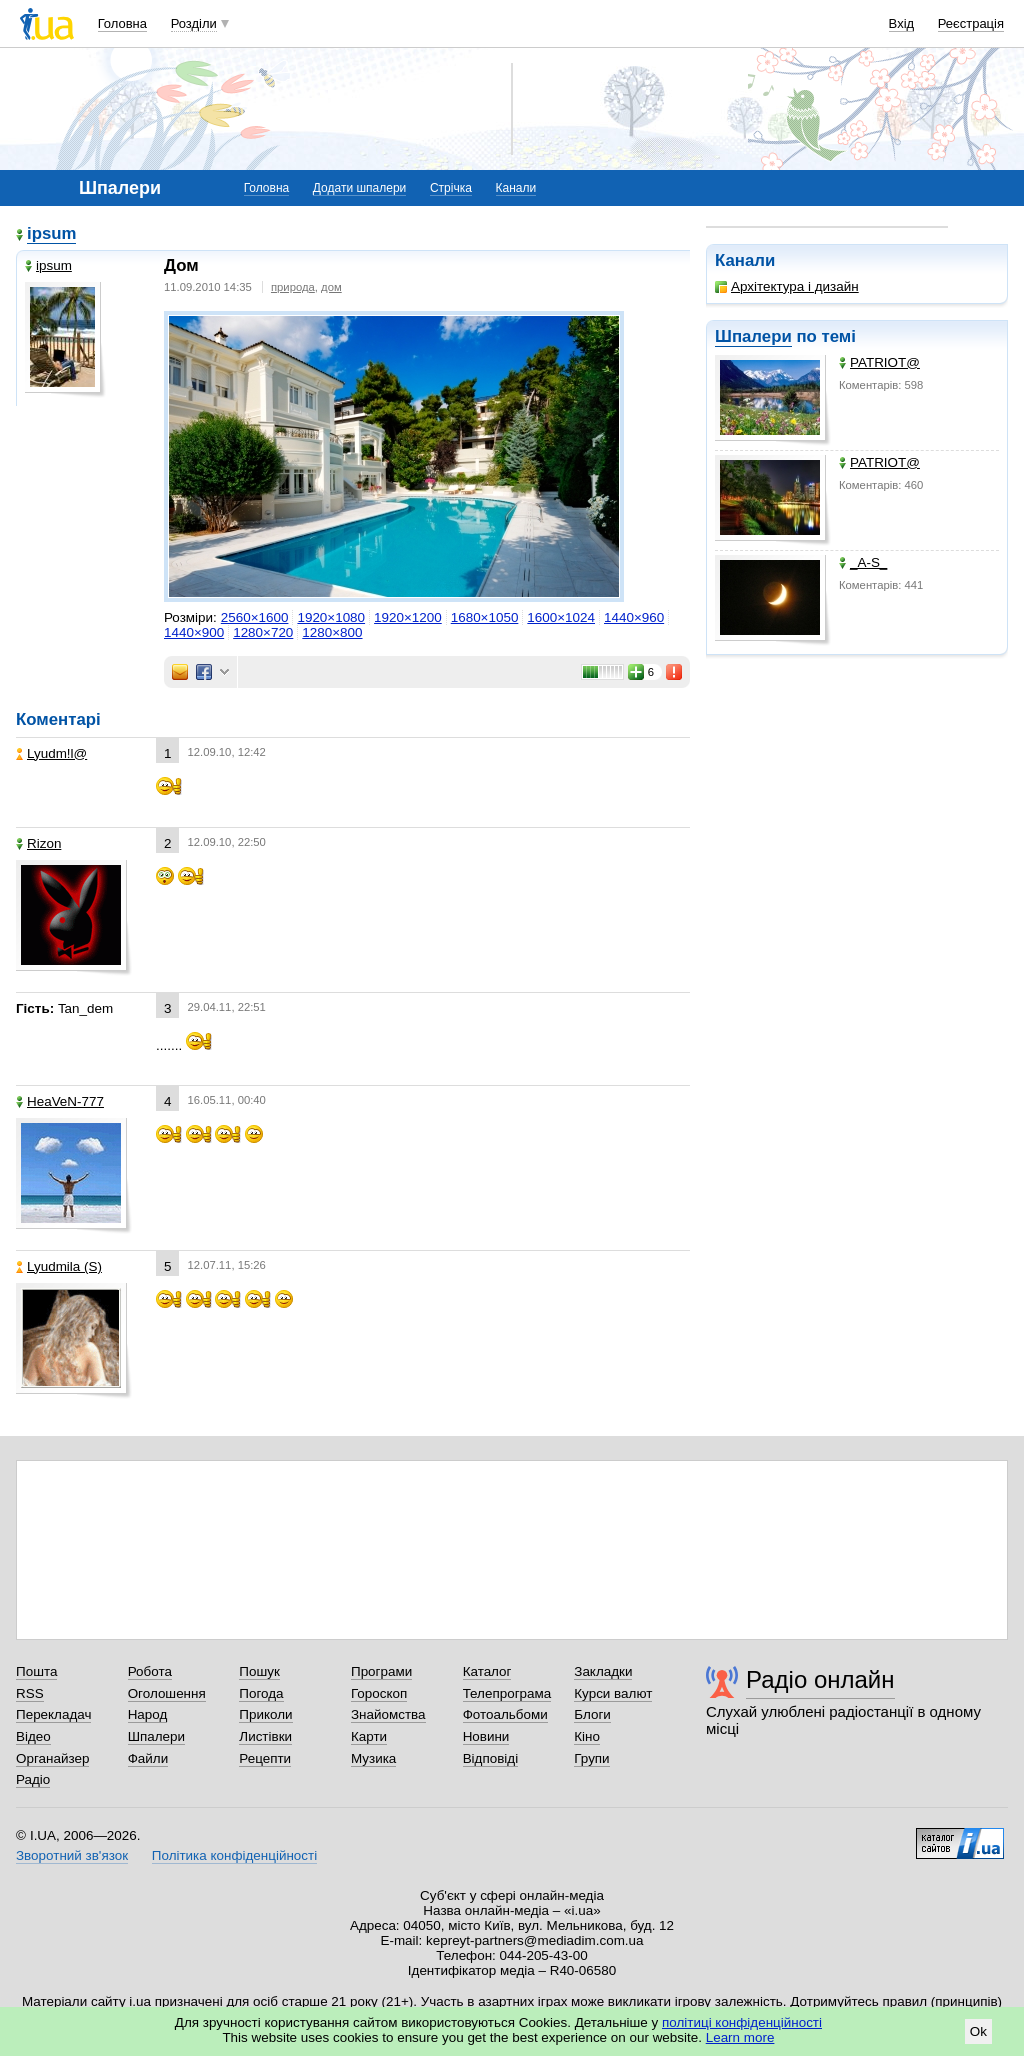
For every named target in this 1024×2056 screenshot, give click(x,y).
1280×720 (263, 632)
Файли (148, 1758)
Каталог (487, 1671)
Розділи (194, 23)
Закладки (603, 1671)
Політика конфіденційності (234, 1855)
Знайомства (388, 1714)
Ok (978, 2031)
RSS (30, 1693)
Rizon (38, 843)
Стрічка (451, 188)
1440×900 (194, 632)
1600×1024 (561, 617)
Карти (369, 1736)
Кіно (587, 1736)
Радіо (33, 1779)
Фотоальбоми (505, 1714)
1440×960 (634, 617)
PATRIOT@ (879, 362)
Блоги (592, 1714)
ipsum (51, 233)
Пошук (259, 1671)
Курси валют (613, 1693)
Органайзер (52, 1758)
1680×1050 (485, 617)
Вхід (902, 23)
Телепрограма (507, 1693)
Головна (122, 23)
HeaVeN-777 (60, 1101)
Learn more (740, 2037)
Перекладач (53, 1714)
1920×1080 (331, 617)
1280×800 (332, 632)
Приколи (265, 1714)
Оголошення (167, 1693)
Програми (381, 1671)
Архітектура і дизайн (787, 286)
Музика (373, 1758)
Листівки (265, 1736)
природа (293, 287)
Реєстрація (971, 23)
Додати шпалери (359, 188)
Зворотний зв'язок (72, 1855)
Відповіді (491, 1758)
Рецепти (265, 1758)
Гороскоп (379, 1693)
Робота (150, 1671)
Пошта (36, 1671)
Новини (486, 1736)
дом (331, 287)
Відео (33, 1736)
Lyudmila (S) (59, 1266)
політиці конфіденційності (742, 2022)
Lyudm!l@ (51, 753)
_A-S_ (863, 562)
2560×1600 (255, 617)
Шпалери (753, 336)
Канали (516, 188)
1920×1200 (408, 617)
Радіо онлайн (820, 1679)
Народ (148, 1714)
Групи (591, 1758)
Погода (261, 1693)
